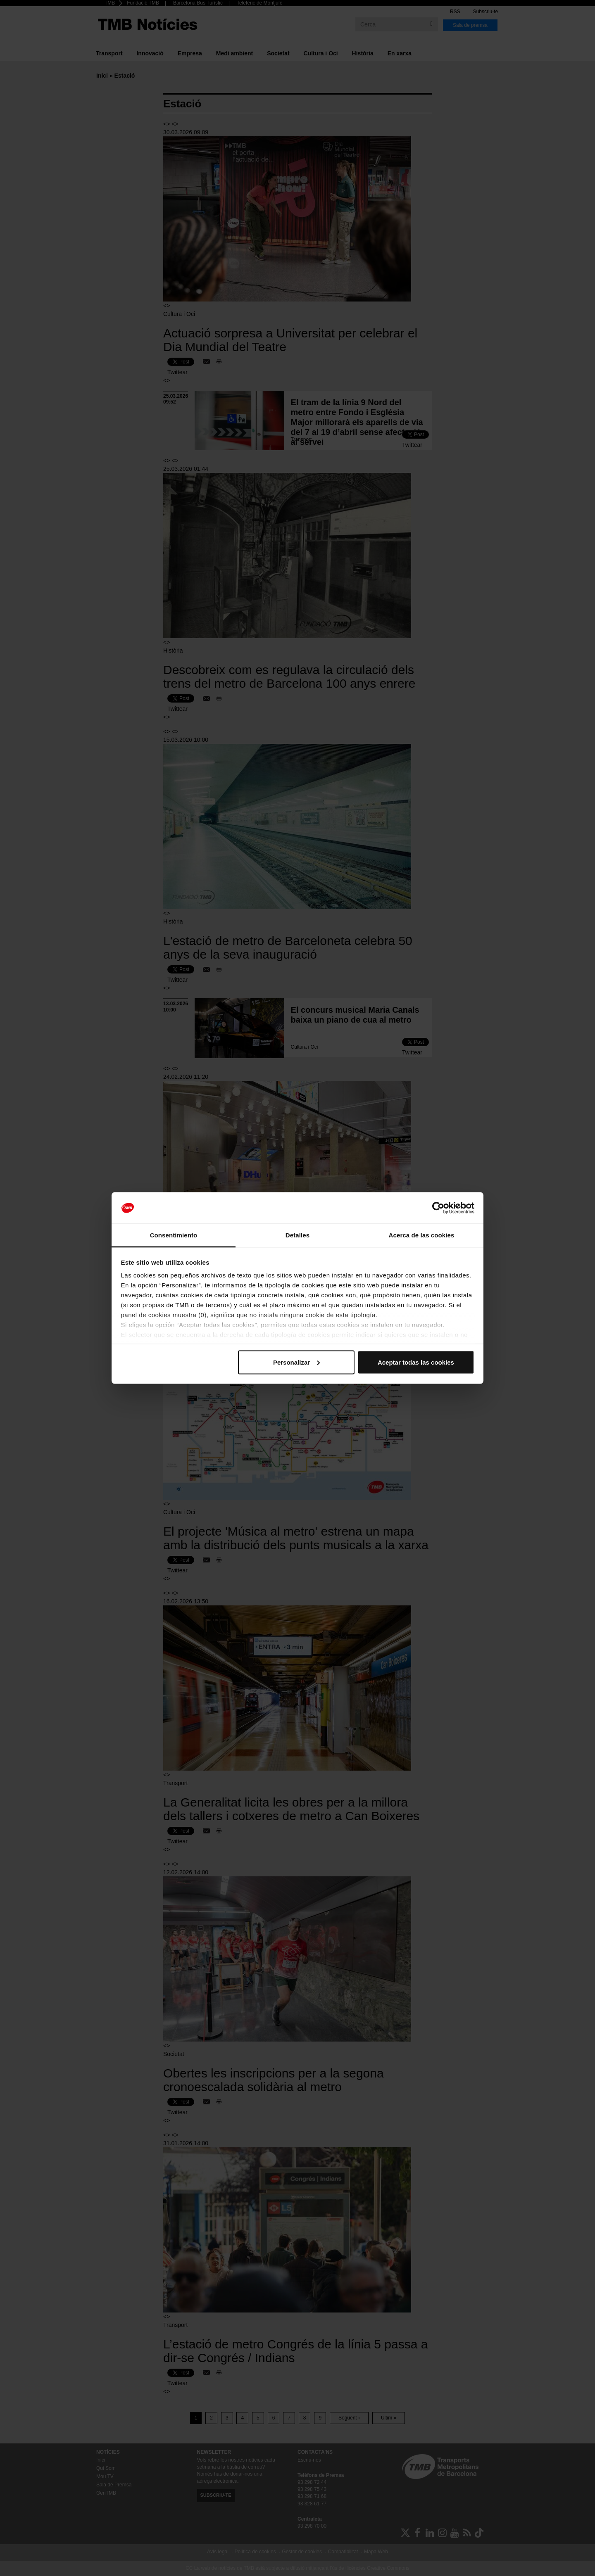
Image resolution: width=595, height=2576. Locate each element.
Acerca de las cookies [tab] (422, 1235)
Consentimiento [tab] (174, 1235)
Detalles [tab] (297, 1235)
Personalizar (296, 1361)
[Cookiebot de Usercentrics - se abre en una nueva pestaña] (438, 1208)
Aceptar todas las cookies (416, 1361)
